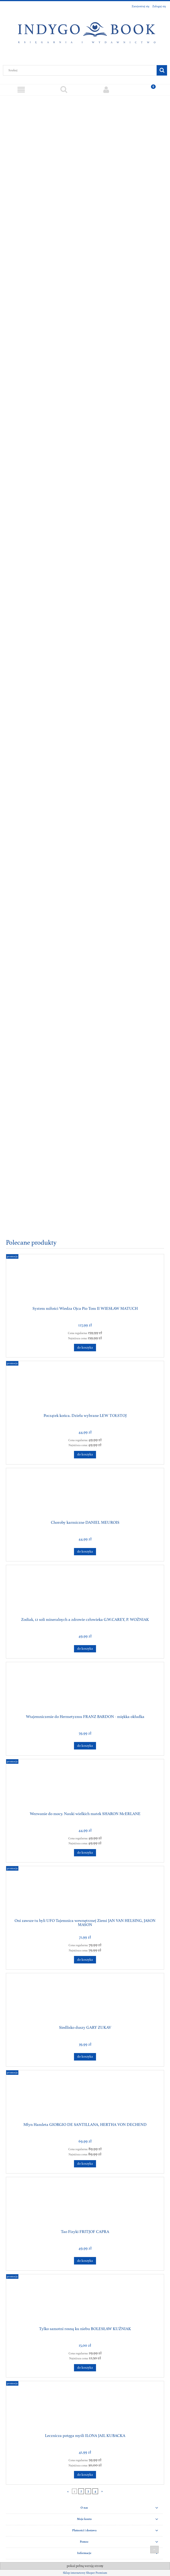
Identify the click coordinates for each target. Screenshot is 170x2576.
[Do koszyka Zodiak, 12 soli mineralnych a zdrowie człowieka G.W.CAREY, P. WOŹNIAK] (85, 1649)
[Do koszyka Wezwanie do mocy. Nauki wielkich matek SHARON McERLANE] (85, 1853)
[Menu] (21, 89)
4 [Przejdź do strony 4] (95, 2491)
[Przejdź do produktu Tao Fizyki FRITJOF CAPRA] (85, 2205)
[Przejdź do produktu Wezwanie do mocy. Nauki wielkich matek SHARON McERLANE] (85, 1787)
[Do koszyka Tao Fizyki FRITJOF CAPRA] (85, 2260)
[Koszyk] (148, 89)
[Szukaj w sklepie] (81, 70)
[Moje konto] (106, 89)
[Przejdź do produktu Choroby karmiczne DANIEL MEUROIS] (85, 1496)
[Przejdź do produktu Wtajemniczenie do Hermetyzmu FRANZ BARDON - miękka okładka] (85, 1690)
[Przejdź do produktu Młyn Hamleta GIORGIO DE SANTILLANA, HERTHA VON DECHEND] (85, 2098)
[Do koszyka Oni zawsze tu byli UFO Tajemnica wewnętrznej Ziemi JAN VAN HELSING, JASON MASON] (85, 1959)
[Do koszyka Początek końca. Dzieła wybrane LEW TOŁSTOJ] (85, 1454)
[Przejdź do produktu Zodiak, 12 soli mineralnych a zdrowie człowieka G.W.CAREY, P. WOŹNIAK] (85, 1593)
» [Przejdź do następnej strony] (102, 2491)
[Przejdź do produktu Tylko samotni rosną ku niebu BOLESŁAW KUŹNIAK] (85, 2302)
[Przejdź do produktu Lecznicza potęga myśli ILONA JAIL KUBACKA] (85, 2409)
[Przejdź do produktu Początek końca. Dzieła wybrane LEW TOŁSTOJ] (85, 1389)
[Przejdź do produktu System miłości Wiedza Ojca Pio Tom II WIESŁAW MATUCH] (85, 1282)
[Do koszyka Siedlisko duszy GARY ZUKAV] (85, 2057)
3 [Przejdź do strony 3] (88, 2491)
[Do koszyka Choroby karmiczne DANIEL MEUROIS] (85, 1551)
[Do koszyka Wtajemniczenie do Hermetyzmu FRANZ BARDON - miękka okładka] (85, 1745)
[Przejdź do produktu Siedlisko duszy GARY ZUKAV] (85, 2001)
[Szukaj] (162, 70)
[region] (85, 664)
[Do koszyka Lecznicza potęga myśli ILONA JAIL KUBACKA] (85, 2474)
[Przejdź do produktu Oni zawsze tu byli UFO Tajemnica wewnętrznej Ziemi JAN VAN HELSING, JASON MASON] (85, 1894)
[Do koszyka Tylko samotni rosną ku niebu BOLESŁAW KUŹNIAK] (85, 2368)
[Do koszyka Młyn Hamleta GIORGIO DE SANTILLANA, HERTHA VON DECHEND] (85, 2164)
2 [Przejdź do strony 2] (81, 2491)
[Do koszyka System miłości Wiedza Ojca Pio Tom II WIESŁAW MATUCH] (85, 1347)
